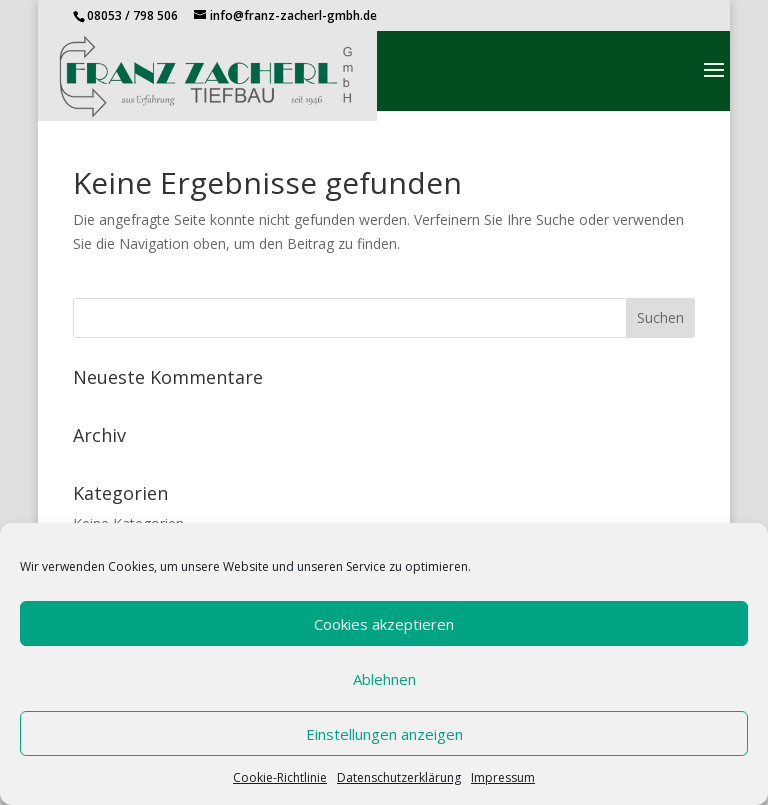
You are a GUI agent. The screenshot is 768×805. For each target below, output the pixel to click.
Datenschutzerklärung (399, 777)
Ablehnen (384, 679)
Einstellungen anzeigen (384, 734)
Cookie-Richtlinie (280, 777)
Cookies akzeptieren (384, 624)
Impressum (503, 777)
